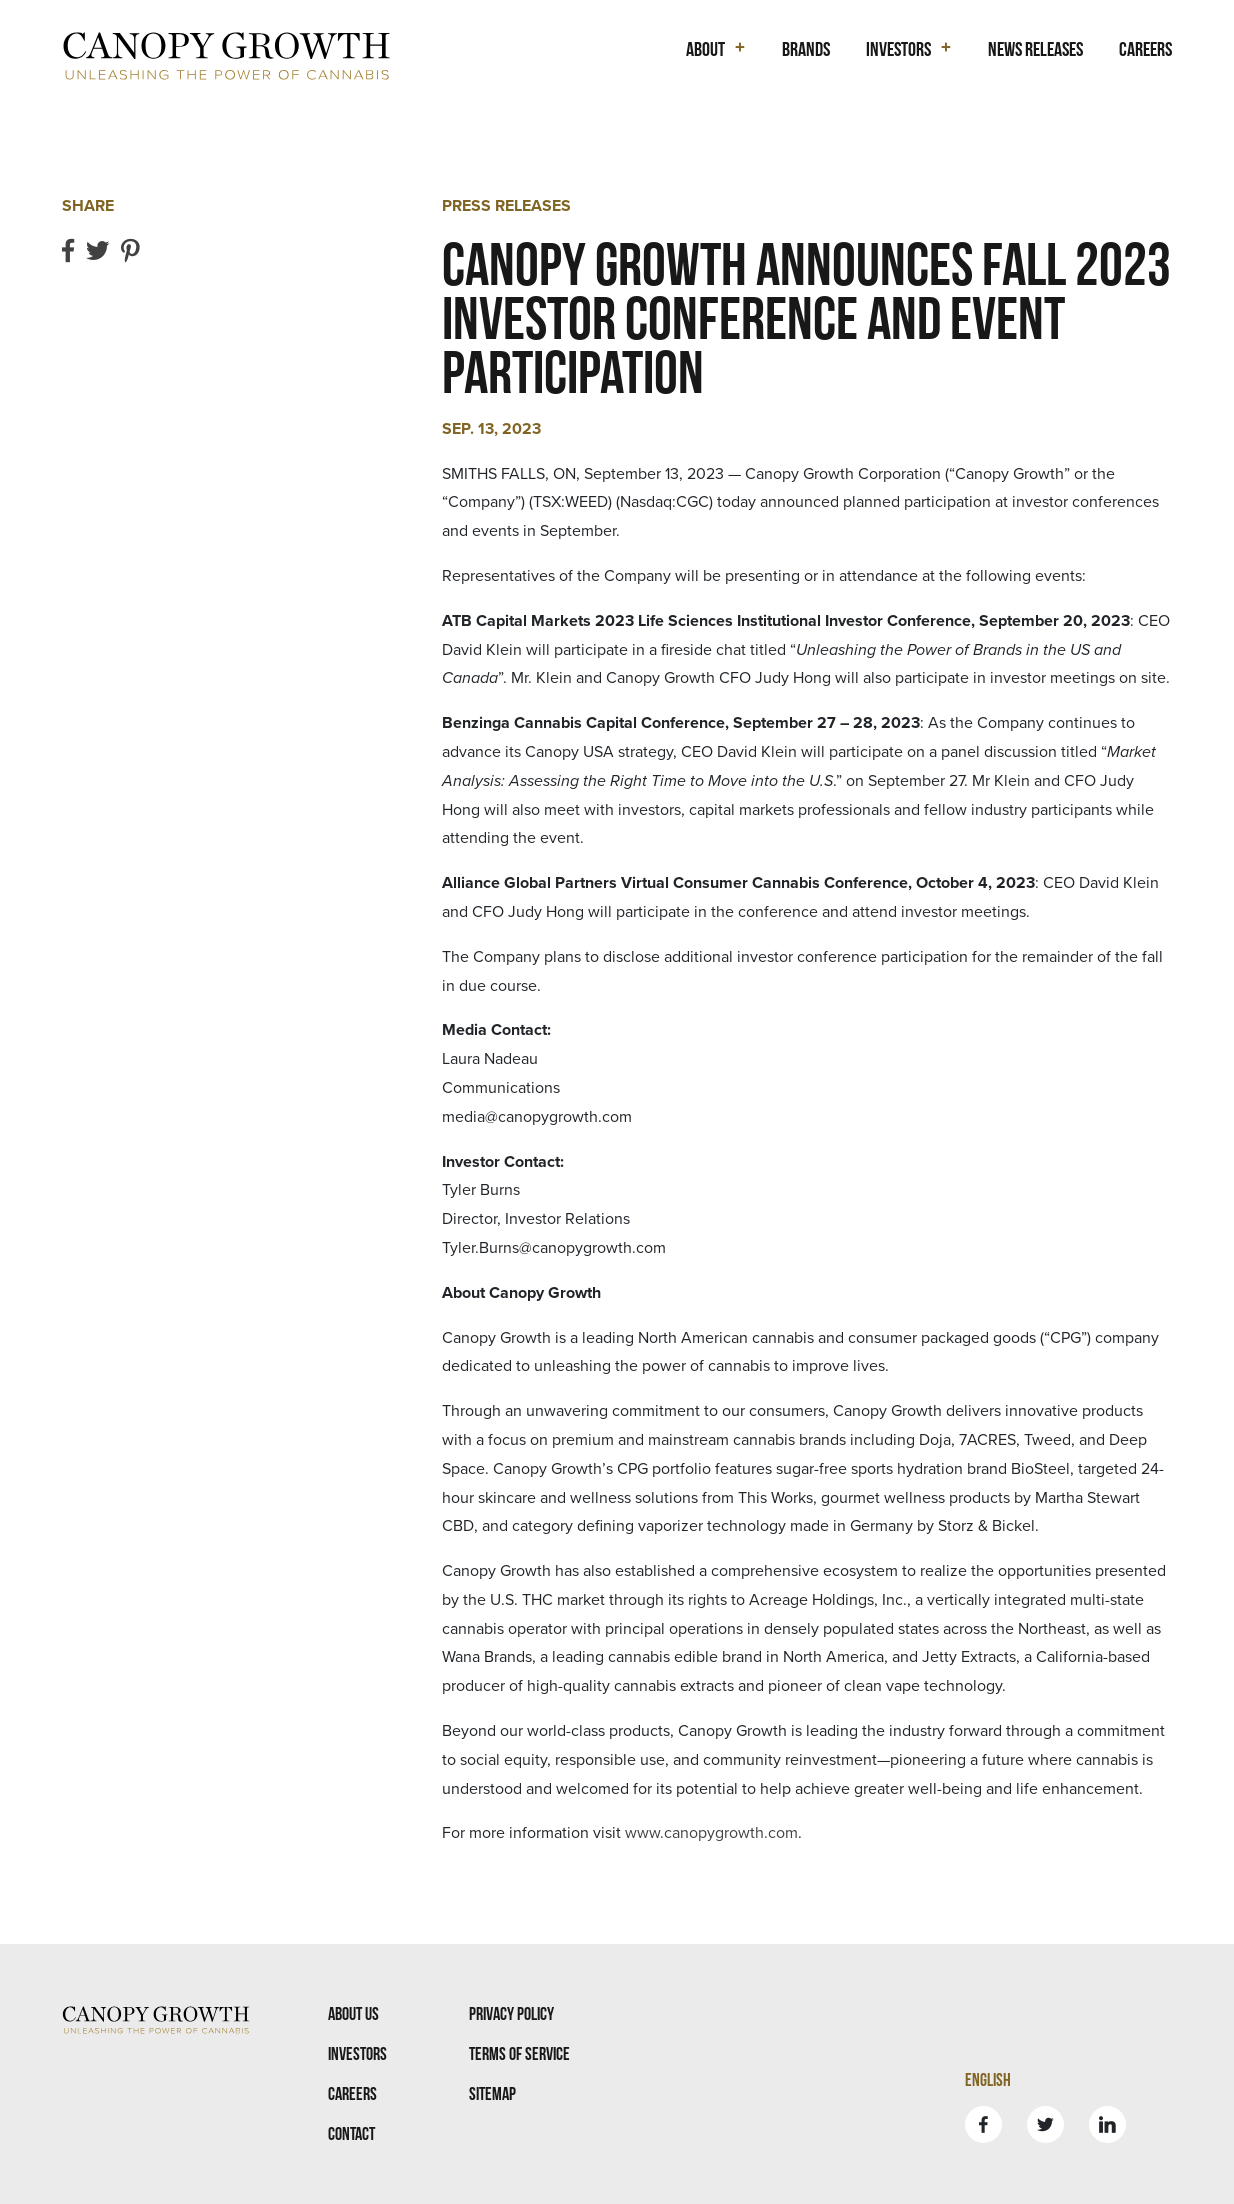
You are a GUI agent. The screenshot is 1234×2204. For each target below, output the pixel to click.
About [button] (705, 49)
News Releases (1035, 49)
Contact (351, 2133)
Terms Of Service (519, 2053)
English (988, 2079)
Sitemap (492, 2093)
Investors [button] (898, 49)
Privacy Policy (511, 2013)
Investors (357, 2053)
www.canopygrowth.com (711, 1833)
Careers (1145, 49)
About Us (353, 2013)
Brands (806, 49)
